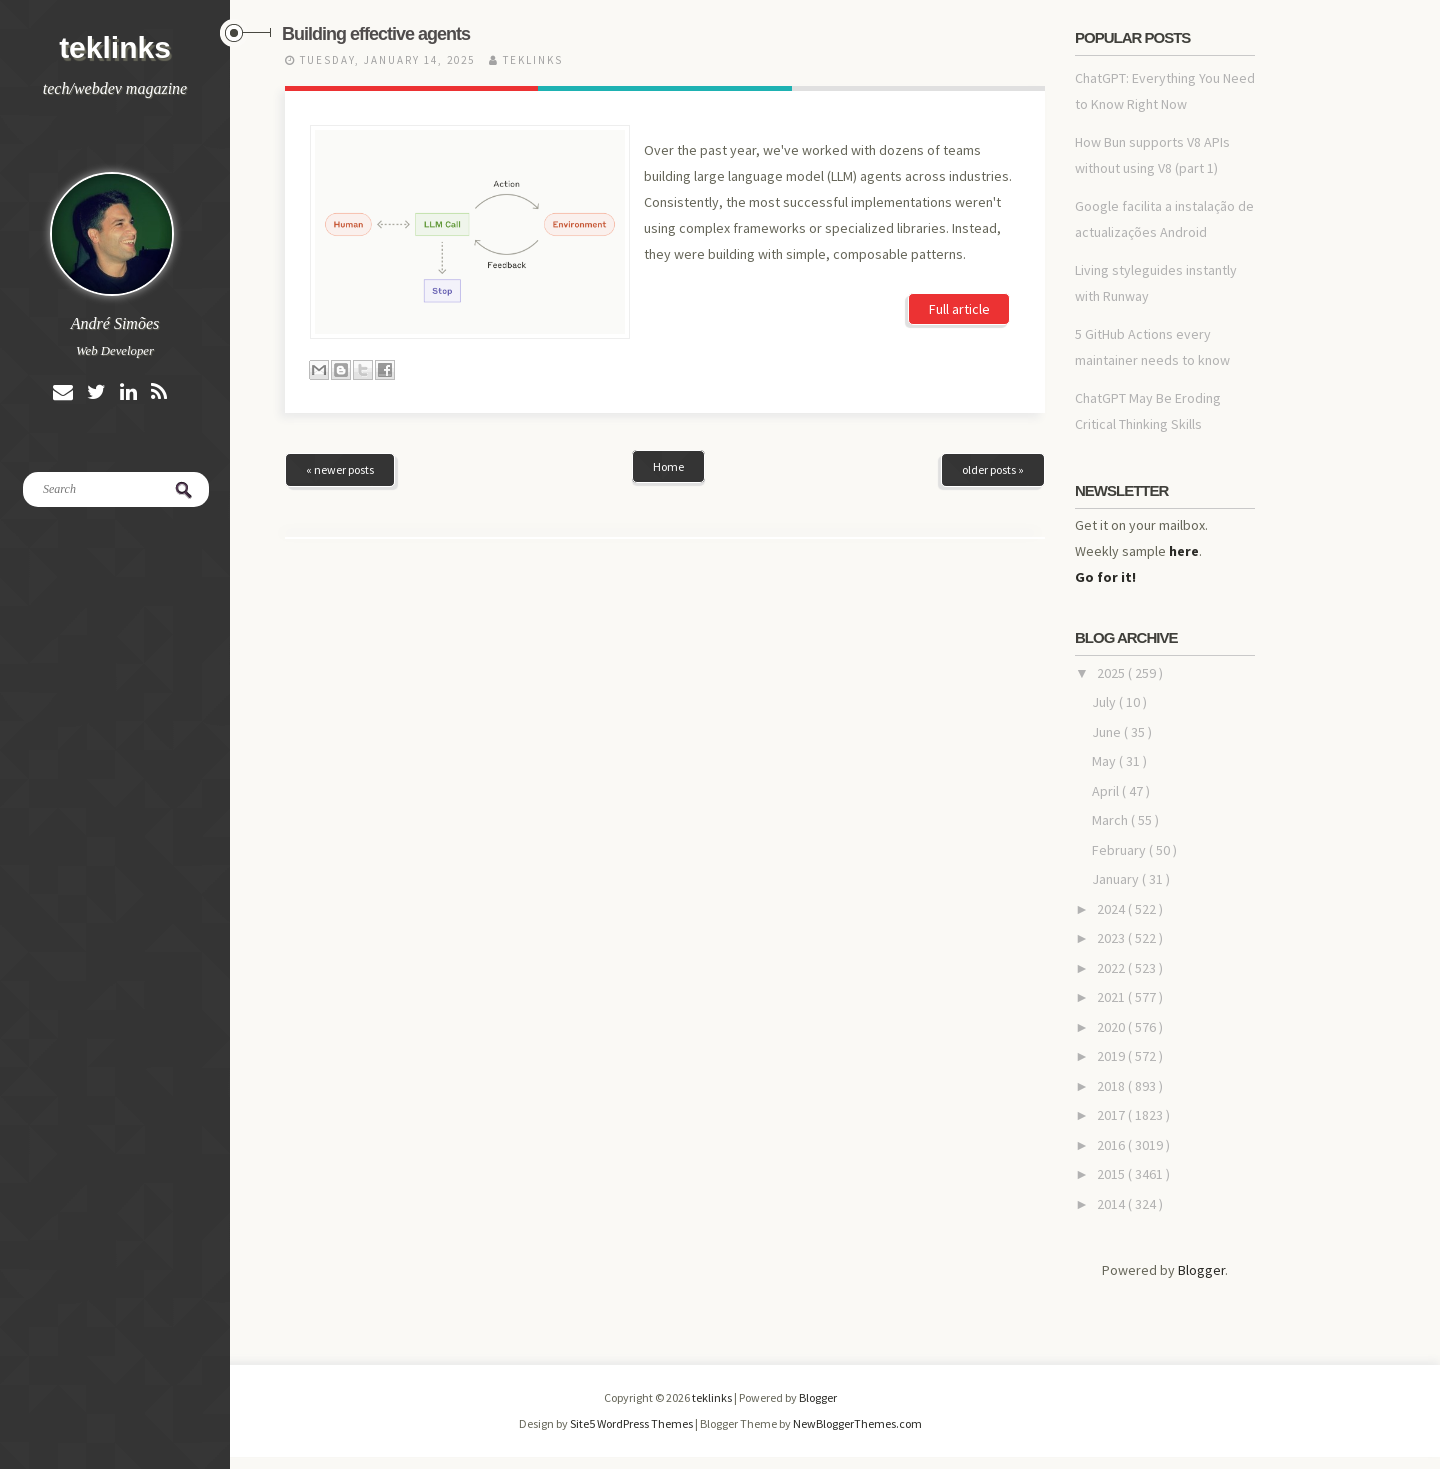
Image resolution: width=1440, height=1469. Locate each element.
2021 (1112, 997)
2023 (1112, 938)
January (1117, 879)
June (1108, 732)
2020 (1112, 1027)
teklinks (115, 47)
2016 (1112, 1145)
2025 (1112, 673)
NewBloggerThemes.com (857, 1423)
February (1120, 850)
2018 (1112, 1086)
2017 (1112, 1115)
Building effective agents (376, 34)
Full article (959, 309)
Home (668, 466)
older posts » (993, 469)
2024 (1112, 909)
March (1111, 820)
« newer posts (340, 469)
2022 (1112, 968)
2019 (1112, 1056)
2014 (1112, 1204)
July (1105, 702)
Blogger (1201, 1270)
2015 (1112, 1174)
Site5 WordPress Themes (632, 1423)
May (1105, 761)
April (1107, 791)
